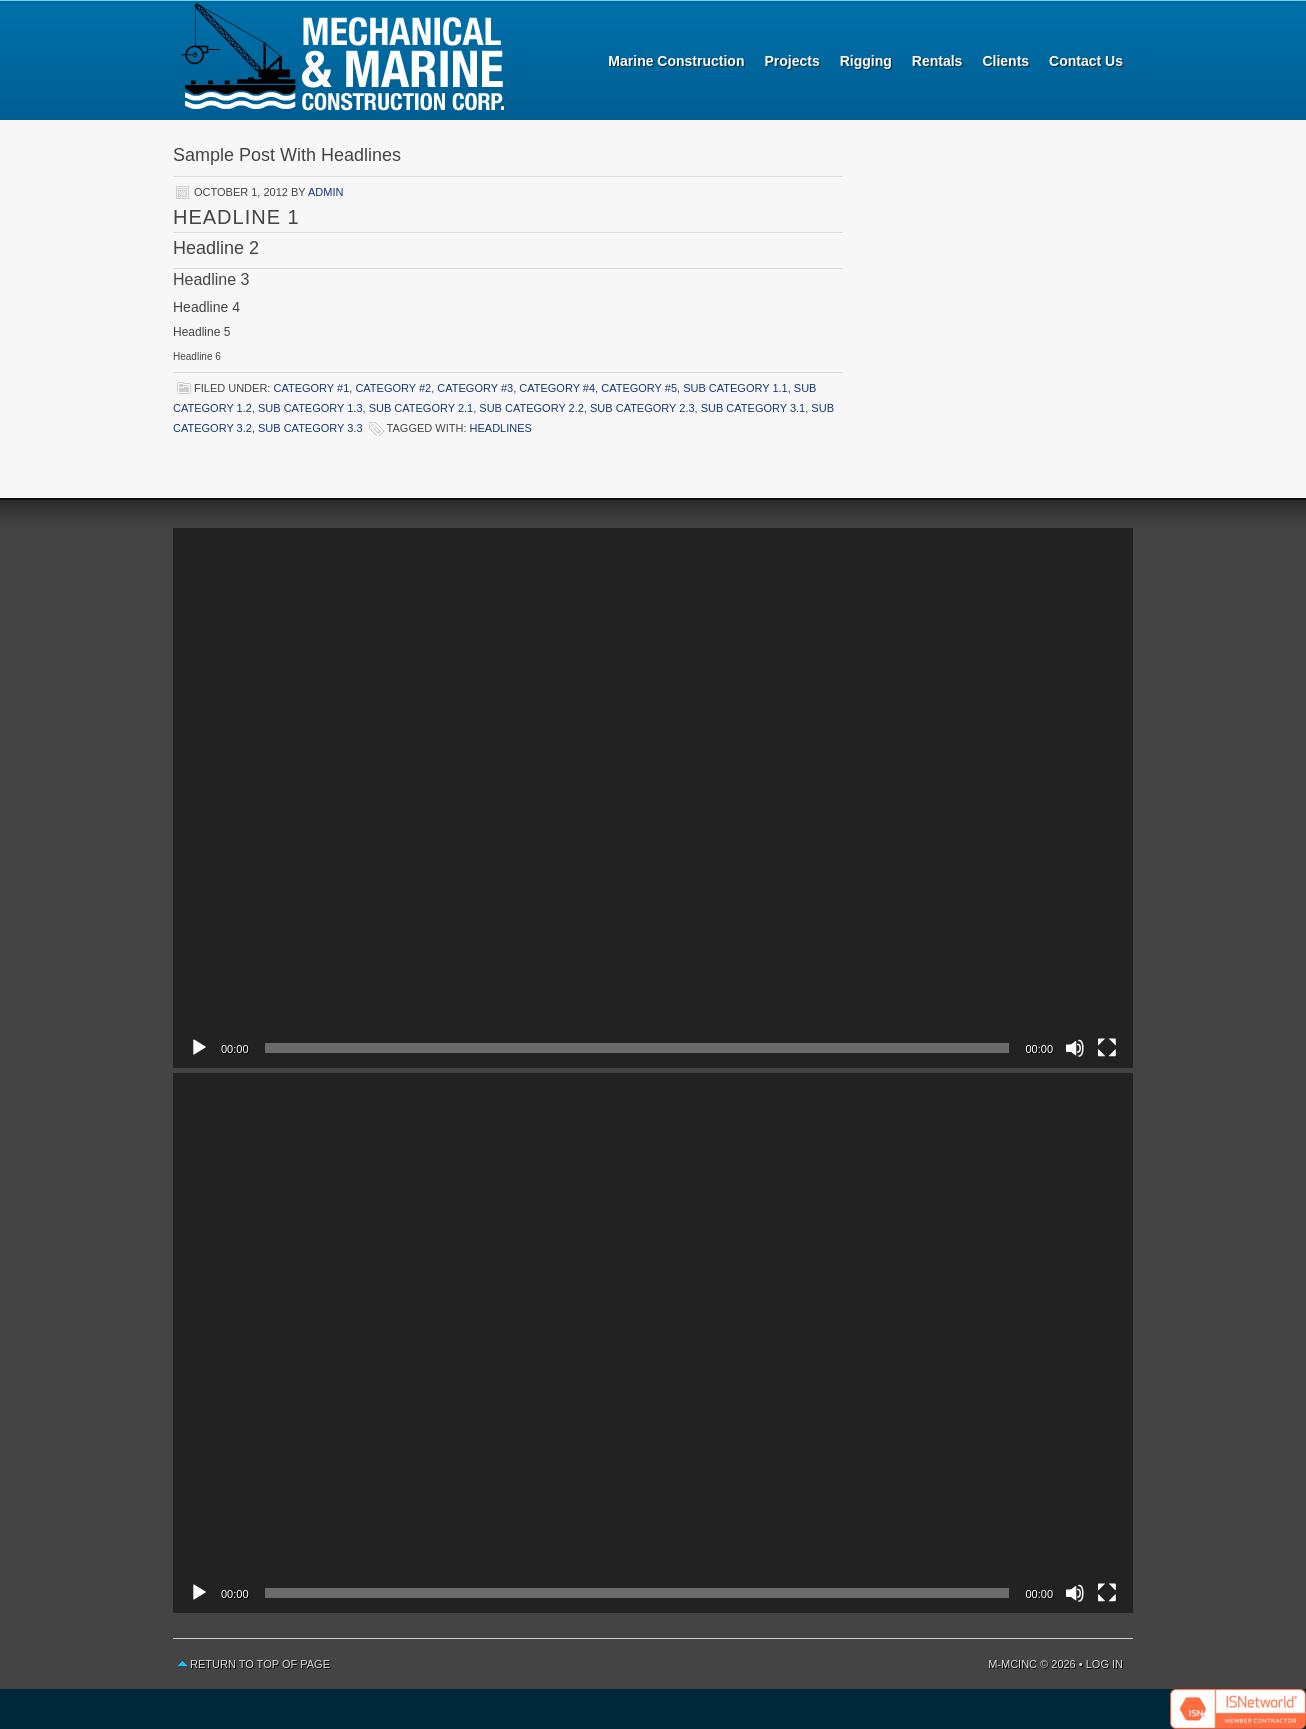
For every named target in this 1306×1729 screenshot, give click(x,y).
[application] (653, 798)
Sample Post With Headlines (287, 155)
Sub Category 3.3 (310, 428)
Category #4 (557, 388)
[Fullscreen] (1107, 1048)
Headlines (501, 428)
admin (325, 192)
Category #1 (311, 388)
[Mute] (1075, 1048)
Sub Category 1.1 (735, 388)
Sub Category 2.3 (642, 408)
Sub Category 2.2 (531, 408)
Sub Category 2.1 (421, 408)
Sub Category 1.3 (310, 408)
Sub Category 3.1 (753, 408)
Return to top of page (260, 1664)
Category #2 (393, 388)
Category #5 (639, 388)
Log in (1104, 1664)
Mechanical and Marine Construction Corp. (343, 60)
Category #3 (475, 388)
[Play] (199, 1048)
